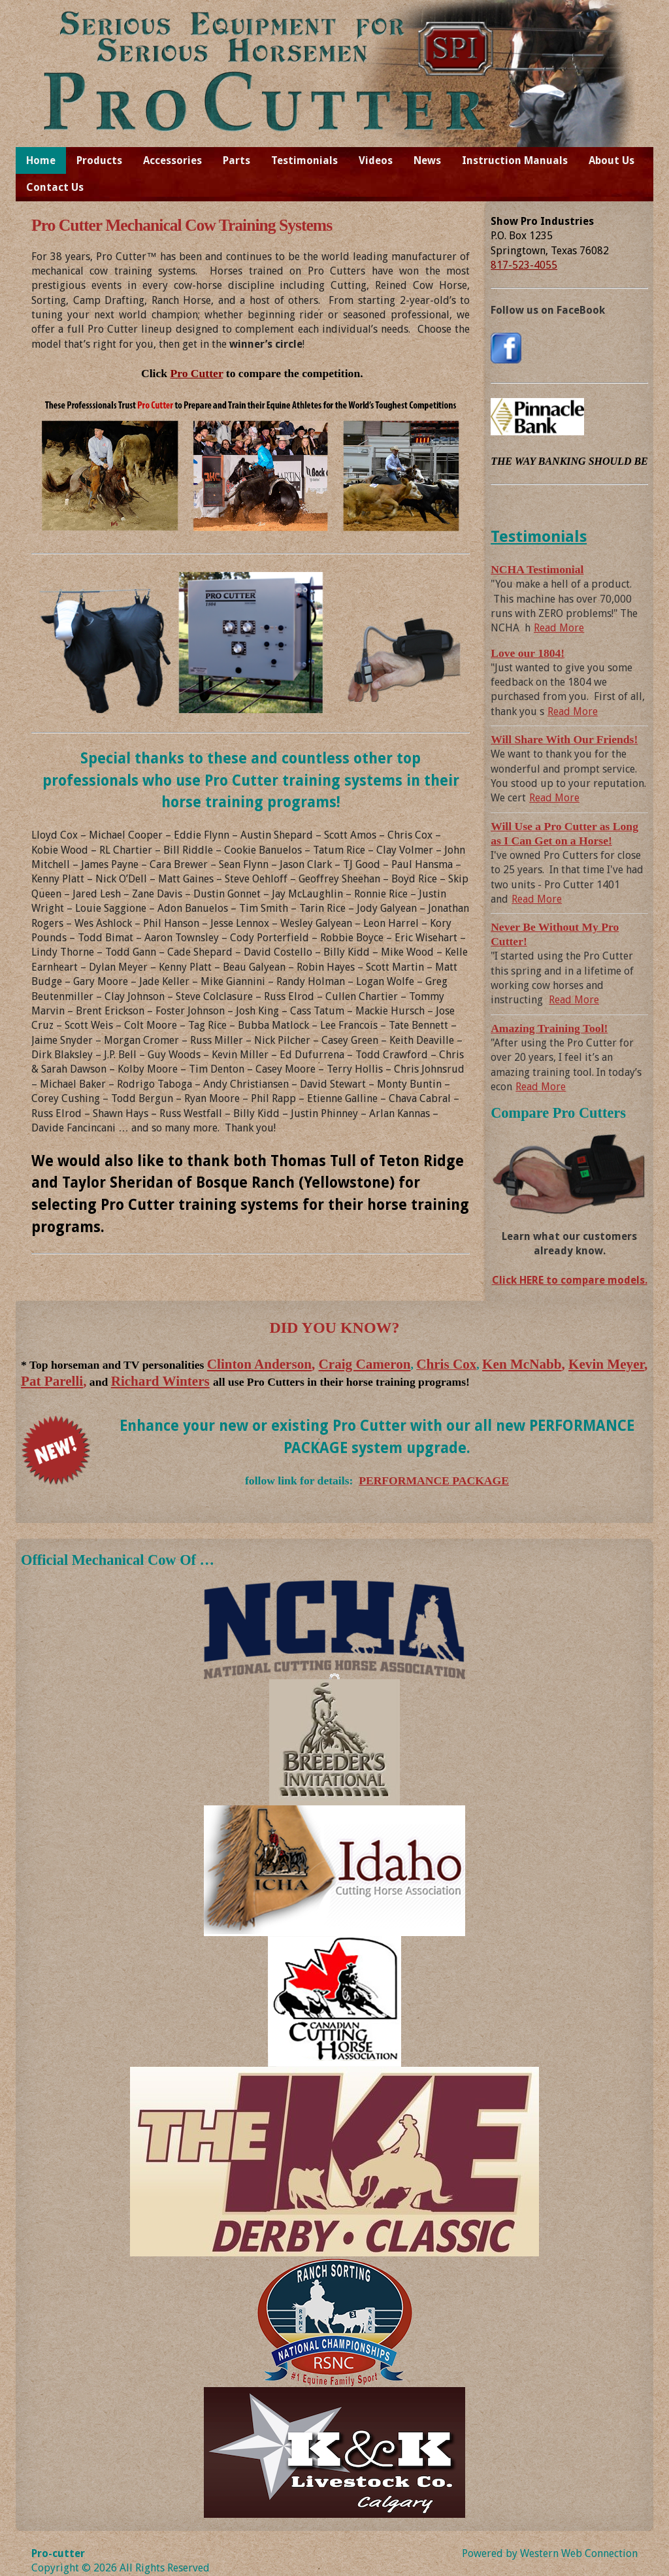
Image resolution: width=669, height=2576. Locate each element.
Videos (376, 160)
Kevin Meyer (606, 1364)
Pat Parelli (52, 1381)
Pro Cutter (196, 373)
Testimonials (304, 160)
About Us (611, 160)
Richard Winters (160, 1381)
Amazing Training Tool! (549, 1028)
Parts (236, 160)
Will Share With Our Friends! (564, 739)
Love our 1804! (527, 653)
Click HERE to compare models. (569, 1280)
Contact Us (55, 187)
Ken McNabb (521, 1364)
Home (41, 160)
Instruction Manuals (515, 160)
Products (99, 160)
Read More (559, 628)
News (427, 160)
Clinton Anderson (259, 1364)
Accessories (172, 160)
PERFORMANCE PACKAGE (434, 1480)
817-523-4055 (524, 265)
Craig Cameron (365, 1364)
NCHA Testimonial (537, 569)
